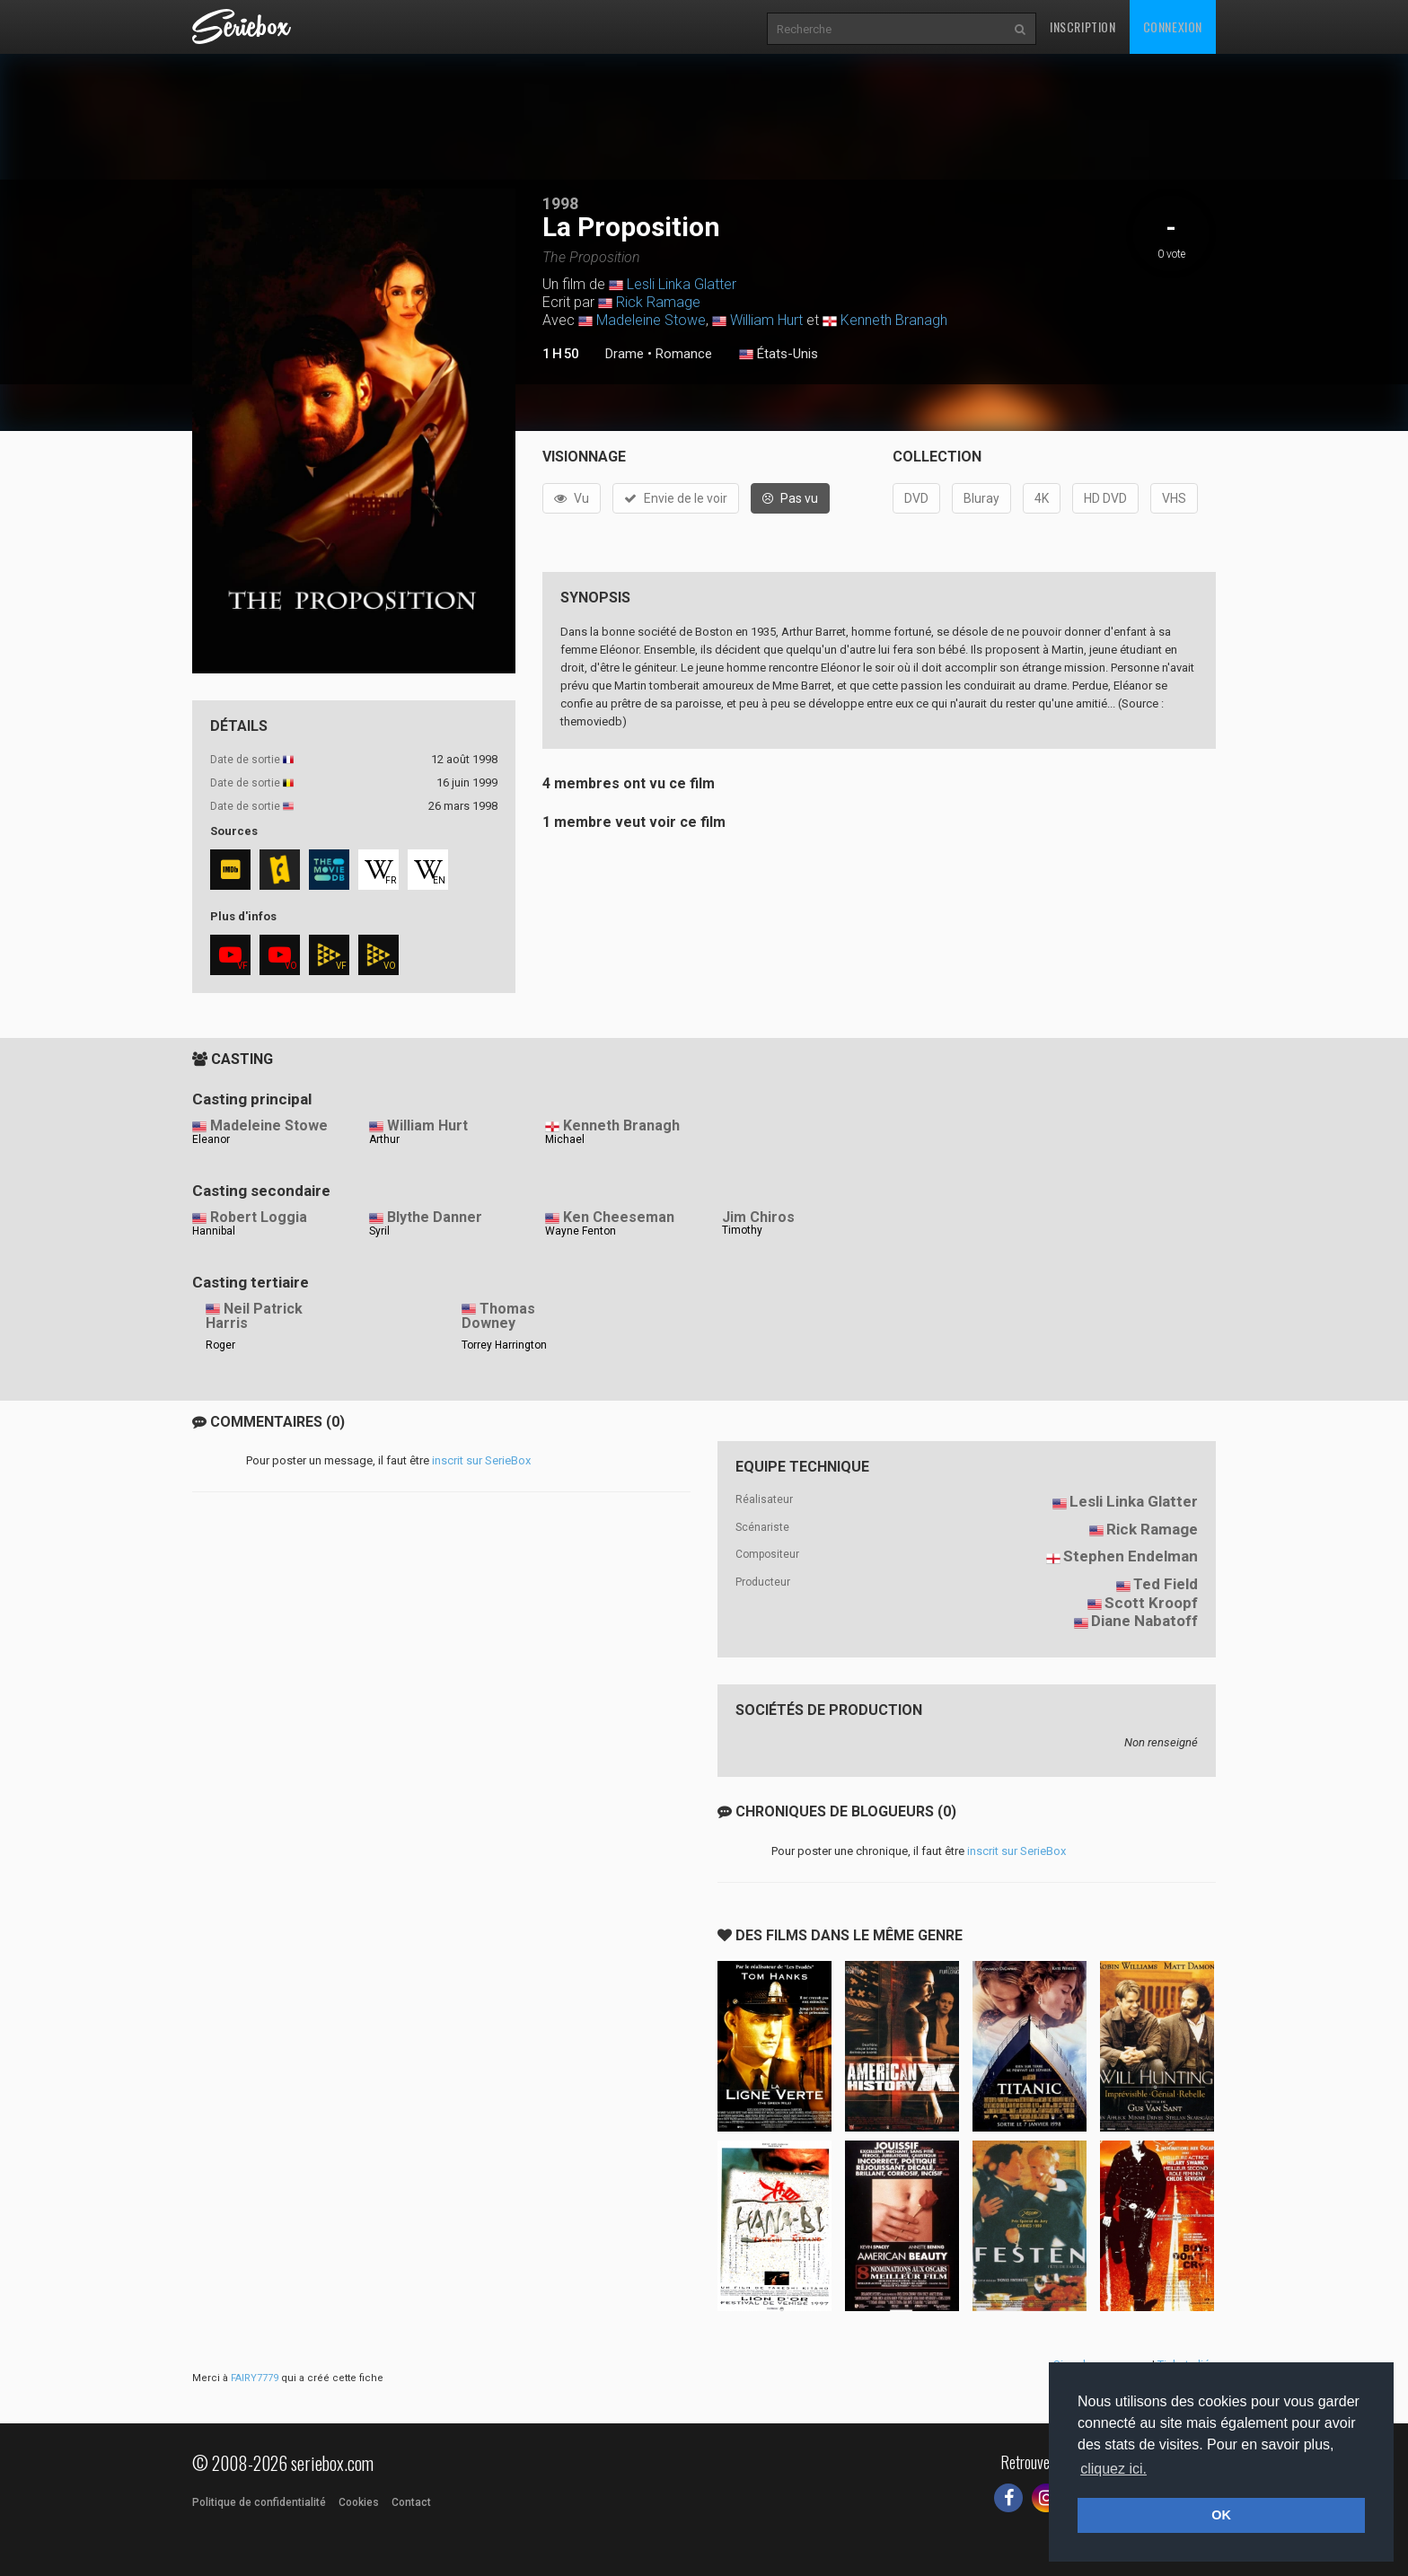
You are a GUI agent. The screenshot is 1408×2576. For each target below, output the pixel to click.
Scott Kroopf (1151, 1603)
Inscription (1083, 26)
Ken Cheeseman (618, 1217)
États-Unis (778, 354)
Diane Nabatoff (1144, 1621)
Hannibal (213, 1231)
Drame (624, 354)
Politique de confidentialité (259, 2502)
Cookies (359, 2502)
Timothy (742, 1230)
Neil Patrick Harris (254, 1316)
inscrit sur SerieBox (481, 1460)
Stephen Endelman (1130, 1556)
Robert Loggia (258, 1217)
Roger (220, 1345)
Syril (379, 1231)
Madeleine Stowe (651, 320)
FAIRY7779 (254, 2378)
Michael (565, 1139)
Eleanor (211, 1139)
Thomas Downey (498, 1316)
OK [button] (1221, 2515)
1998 (560, 203)
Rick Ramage (658, 302)
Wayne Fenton (580, 1231)
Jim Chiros (758, 1217)
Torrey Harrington (504, 1345)
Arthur (384, 1139)
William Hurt (766, 320)
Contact (411, 2502)
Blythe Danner (434, 1217)
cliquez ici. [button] (1113, 2468)
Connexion (1172, 26)
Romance (684, 354)
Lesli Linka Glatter (681, 284)
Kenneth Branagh (893, 320)
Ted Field (1165, 1584)
